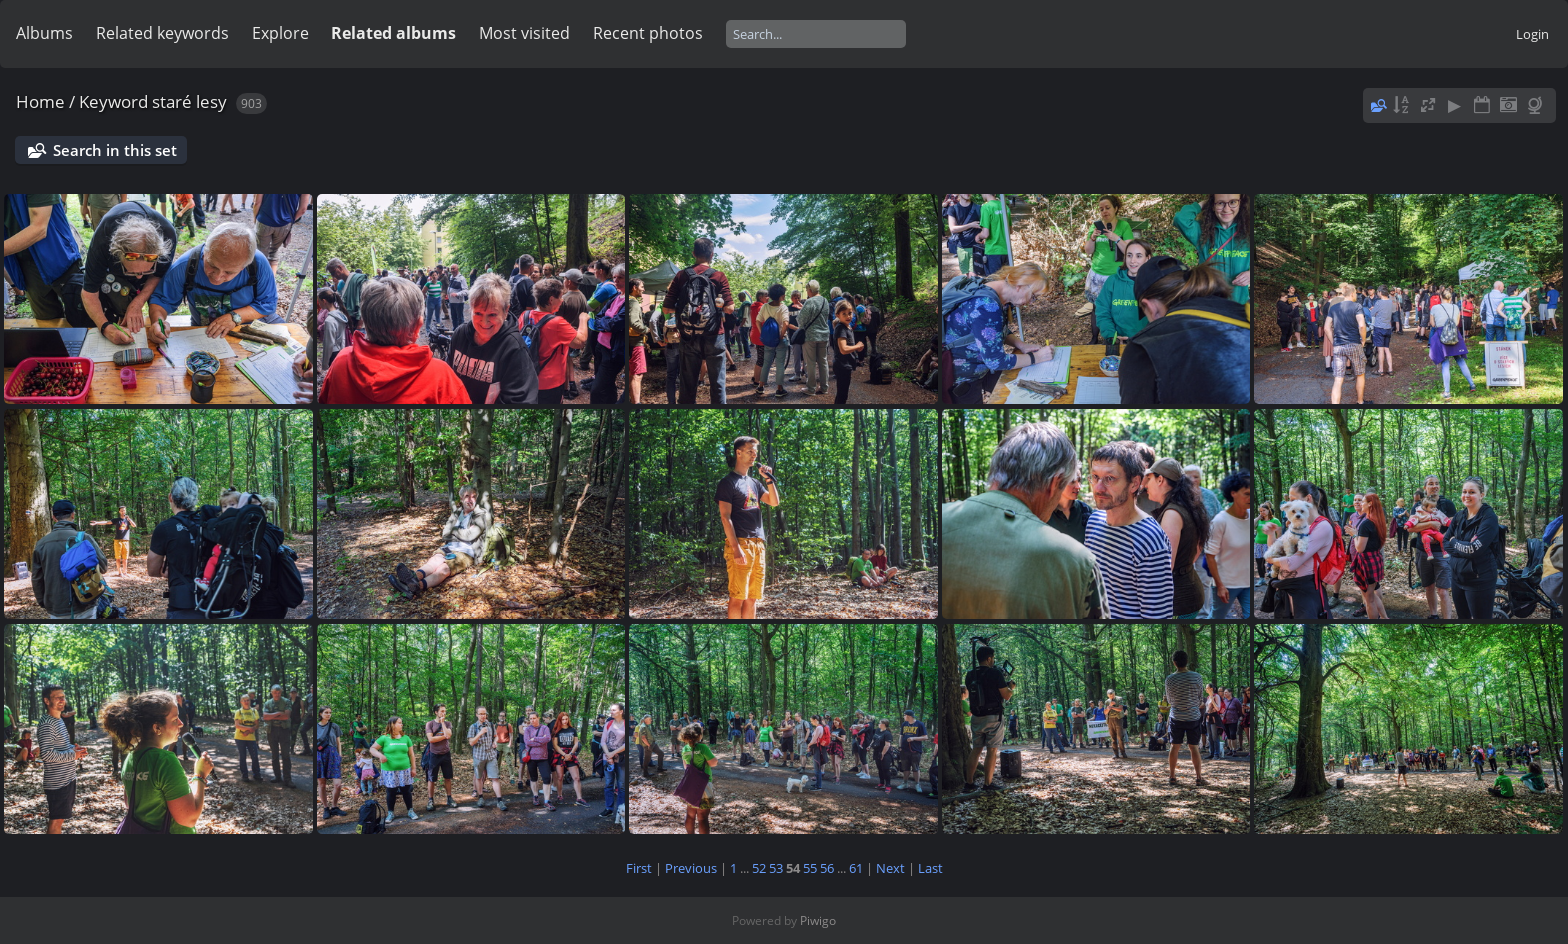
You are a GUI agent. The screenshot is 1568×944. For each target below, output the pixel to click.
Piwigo (818, 920)
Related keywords (162, 33)
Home (40, 101)
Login (1532, 34)
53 (776, 868)
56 (827, 868)
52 (759, 868)
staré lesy (189, 101)
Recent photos (648, 33)
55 (810, 868)
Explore (280, 33)
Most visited (524, 33)
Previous (691, 868)
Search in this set (115, 150)
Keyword (113, 101)
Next (890, 868)
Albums (44, 33)
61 (856, 868)
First (639, 868)
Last (930, 868)
